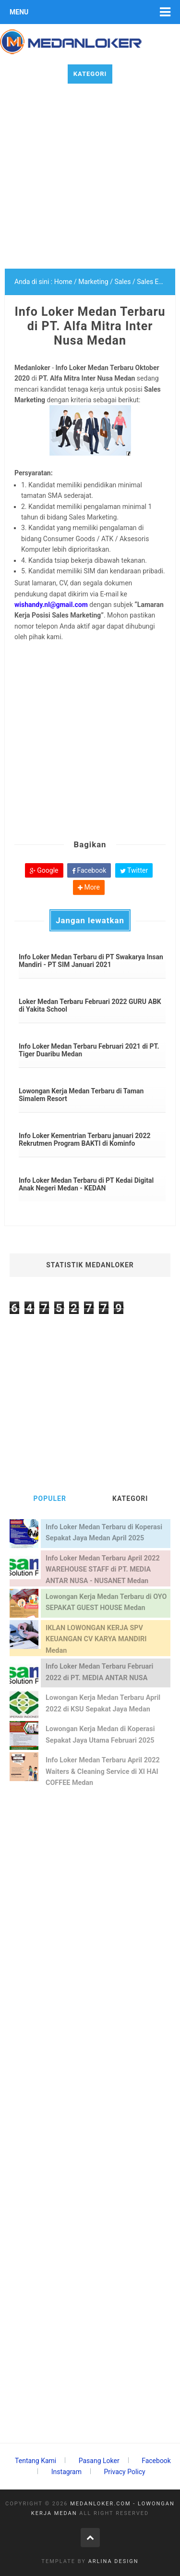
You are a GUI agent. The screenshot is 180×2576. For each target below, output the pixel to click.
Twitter (134, 870)
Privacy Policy (124, 2472)
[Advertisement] (90, 178)
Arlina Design (113, 2561)
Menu (19, 12)
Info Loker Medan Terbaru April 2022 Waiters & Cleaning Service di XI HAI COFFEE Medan (103, 1771)
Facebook (89, 870)
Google (44, 870)
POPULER (50, 1498)
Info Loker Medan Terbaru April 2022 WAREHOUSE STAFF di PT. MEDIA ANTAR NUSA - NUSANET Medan (103, 1569)
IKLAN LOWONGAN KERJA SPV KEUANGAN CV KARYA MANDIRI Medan (96, 1639)
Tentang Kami (35, 2461)
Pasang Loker (99, 2461)
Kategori (90, 73)
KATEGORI (130, 1498)
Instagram (66, 2472)
